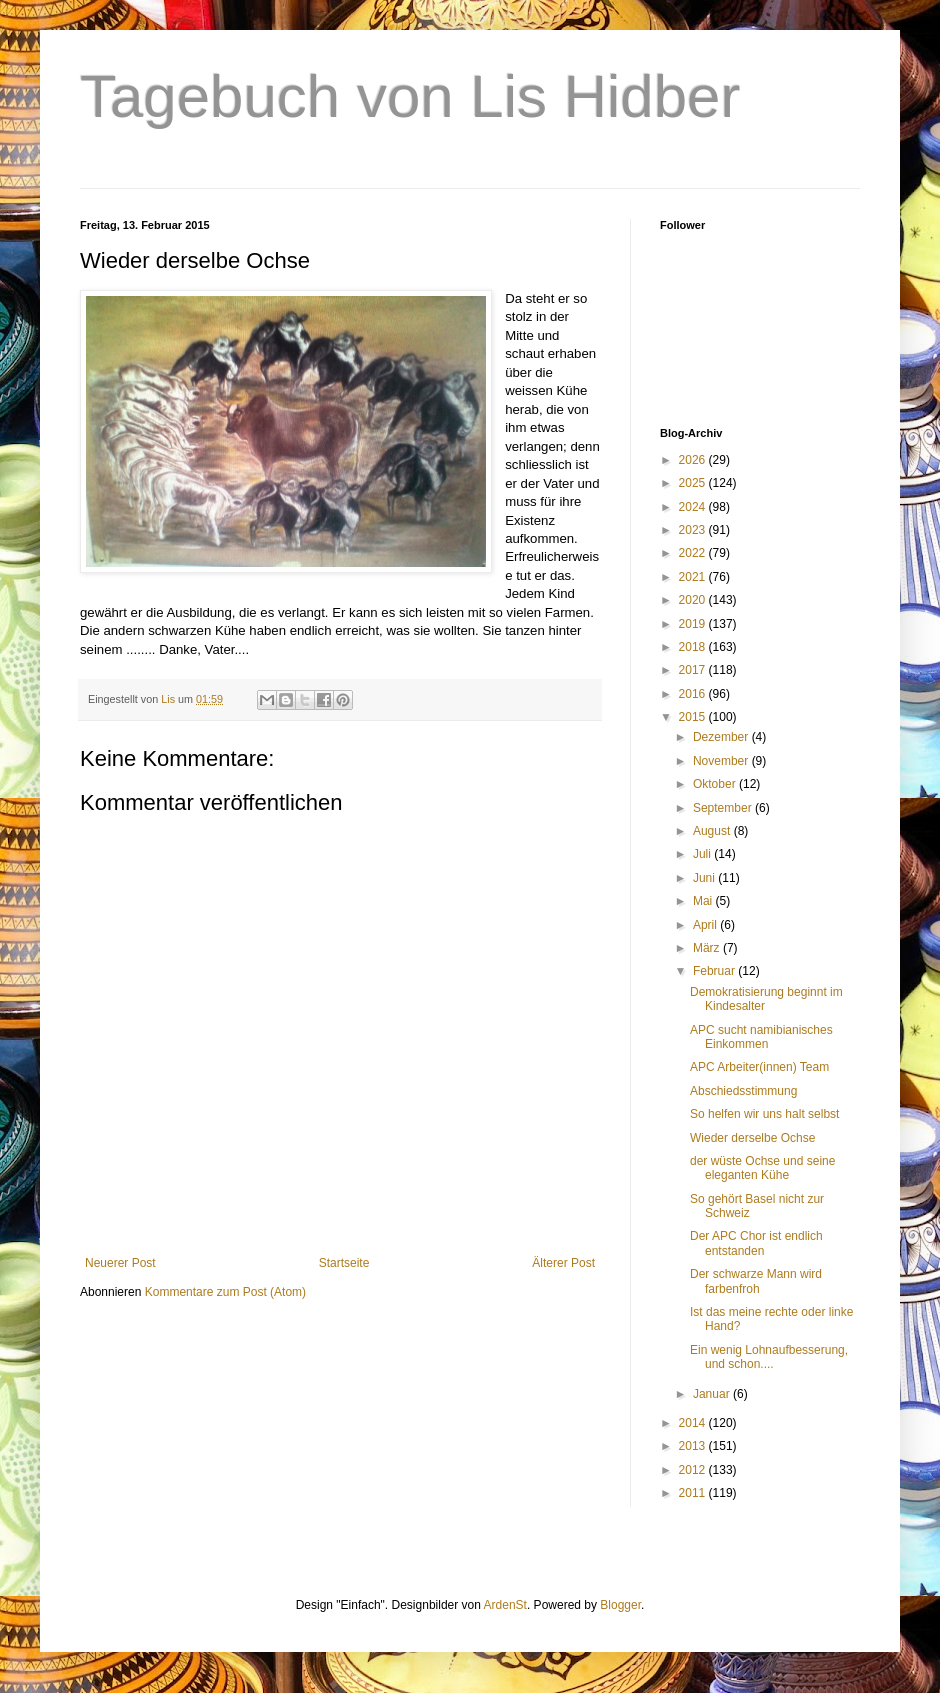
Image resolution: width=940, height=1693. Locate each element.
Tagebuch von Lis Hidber (410, 96)
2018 (694, 647)
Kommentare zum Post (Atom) (225, 1292)
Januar (713, 1394)
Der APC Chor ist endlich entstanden (756, 1243)
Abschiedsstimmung (743, 1091)
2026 (694, 460)
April (706, 925)
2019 (694, 624)
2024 (694, 507)
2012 (694, 1470)
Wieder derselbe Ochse (752, 1138)
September (724, 808)
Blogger (620, 1605)
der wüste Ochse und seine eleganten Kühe (762, 1168)
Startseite (344, 1263)
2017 (694, 670)
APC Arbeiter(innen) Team (759, 1067)
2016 (694, 694)
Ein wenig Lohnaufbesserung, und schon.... (769, 1357)
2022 (694, 553)
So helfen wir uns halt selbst (764, 1114)
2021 (694, 577)
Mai (704, 901)
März (708, 948)
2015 (694, 717)
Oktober (716, 784)
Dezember (722, 737)
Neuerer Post (120, 1263)
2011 (694, 1493)
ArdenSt (505, 1605)
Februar (715, 971)
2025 (694, 483)
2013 (694, 1446)
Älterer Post (563, 1263)
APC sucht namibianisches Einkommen (761, 1037)
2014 (694, 1423)
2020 (694, 600)
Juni (705, 878)
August (713, 831)
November (722, 761)
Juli (703, 854)
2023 (694, 530)
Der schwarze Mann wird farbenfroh (756, 1281)
